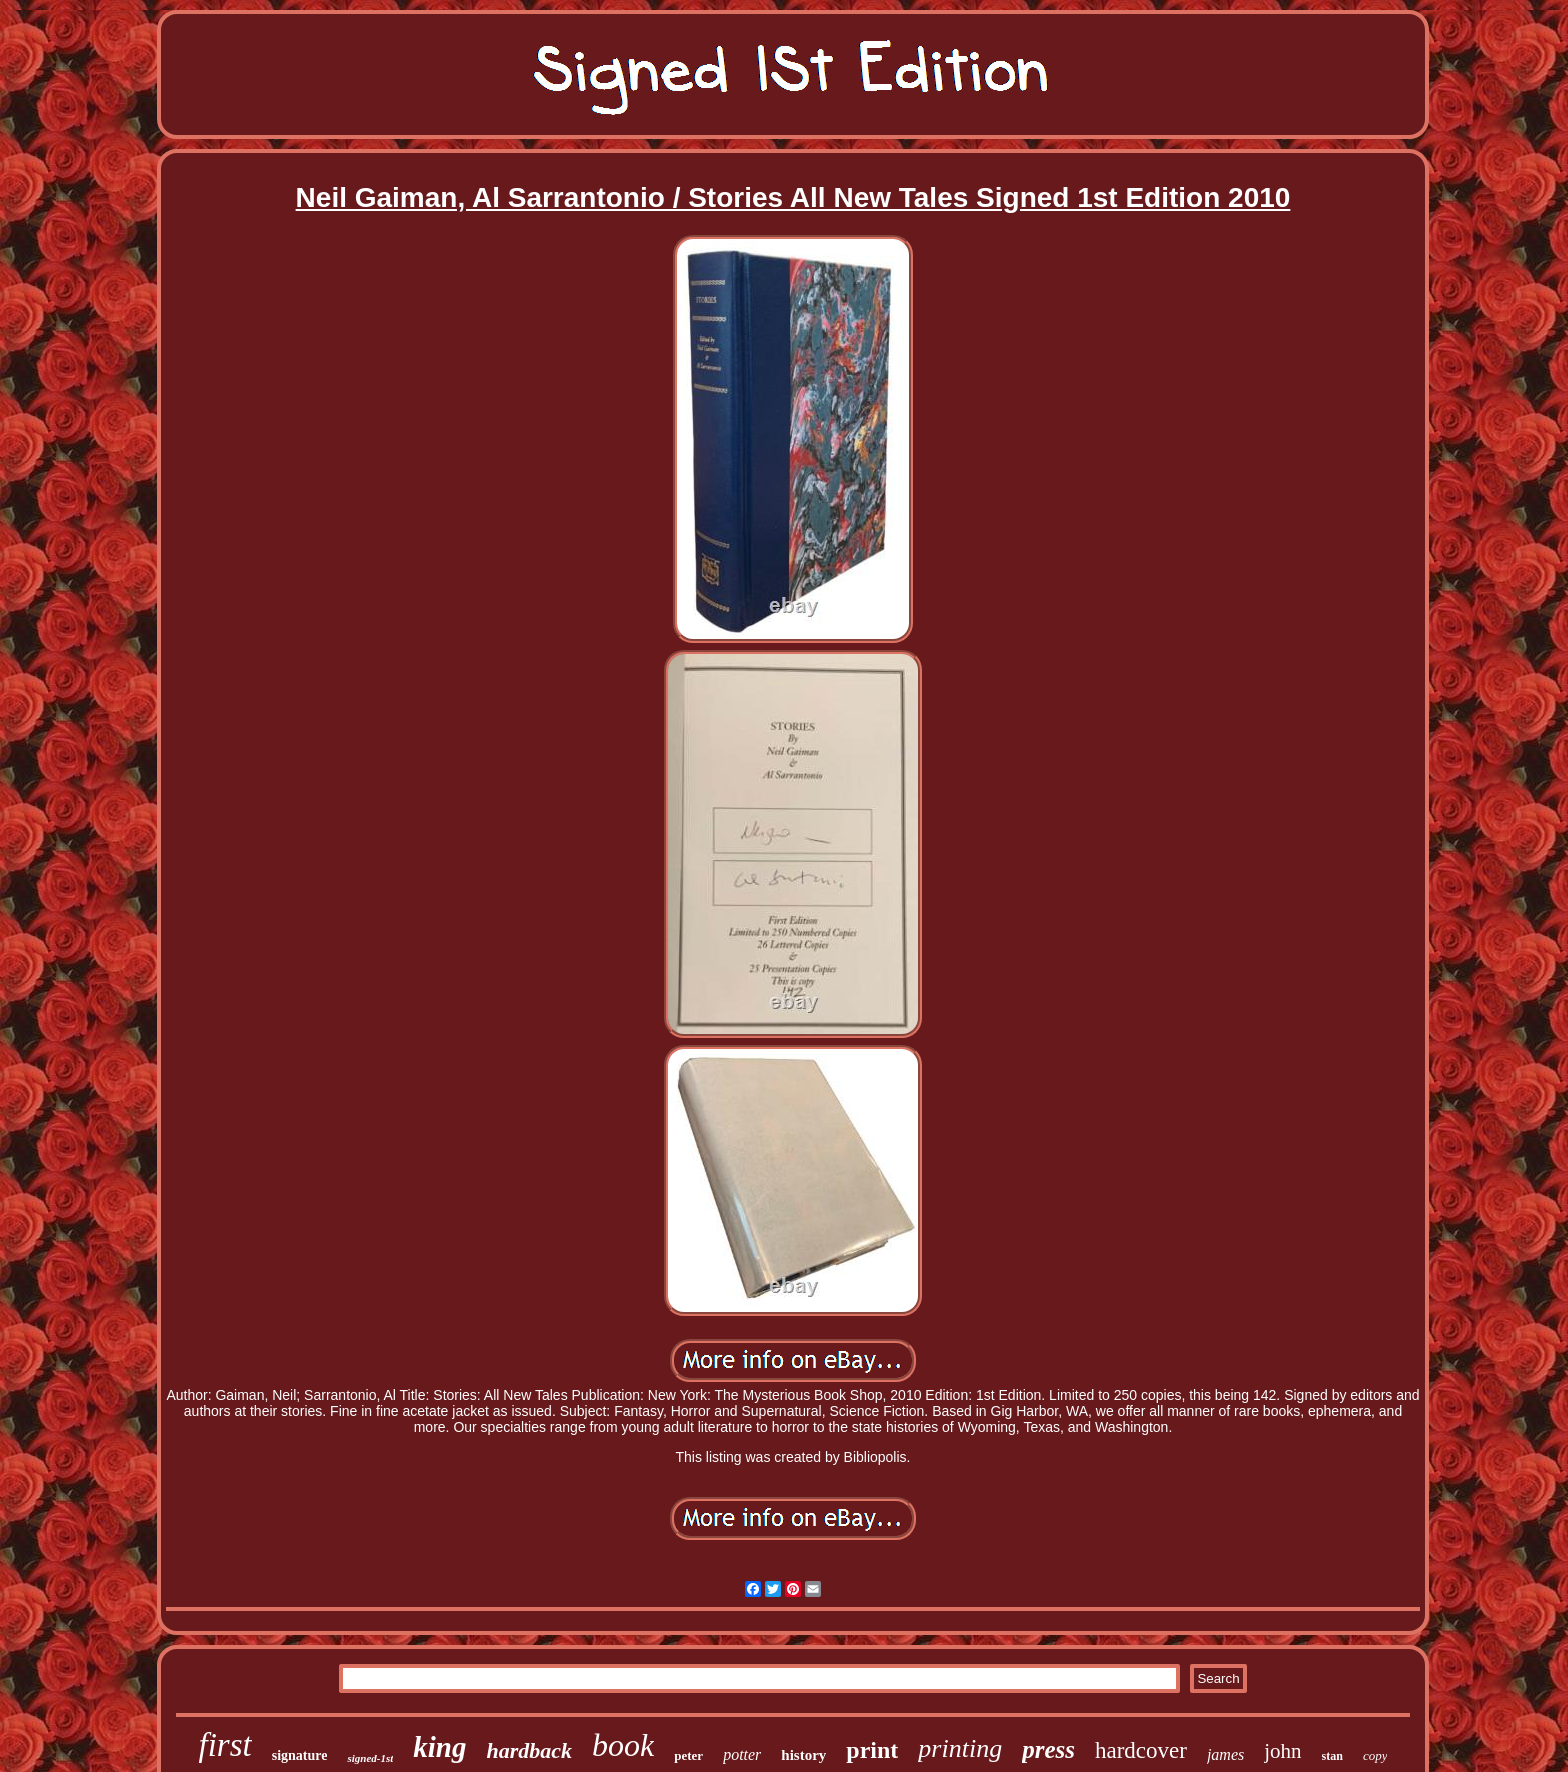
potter (742, 1754)
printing (960, 1748)
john (1282, 1751)
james (1225, 1754)
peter (688, 1755)
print (872, 1750)
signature (300, 1755)
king (439, 1747)
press (1048, 1749)
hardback (529, 1750)
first (225, 1745)
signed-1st (370, 1758)
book (623, 1745)
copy (1375, 1755)
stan (1332, 1756)
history (803, 1755)
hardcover (1141, 1750)
